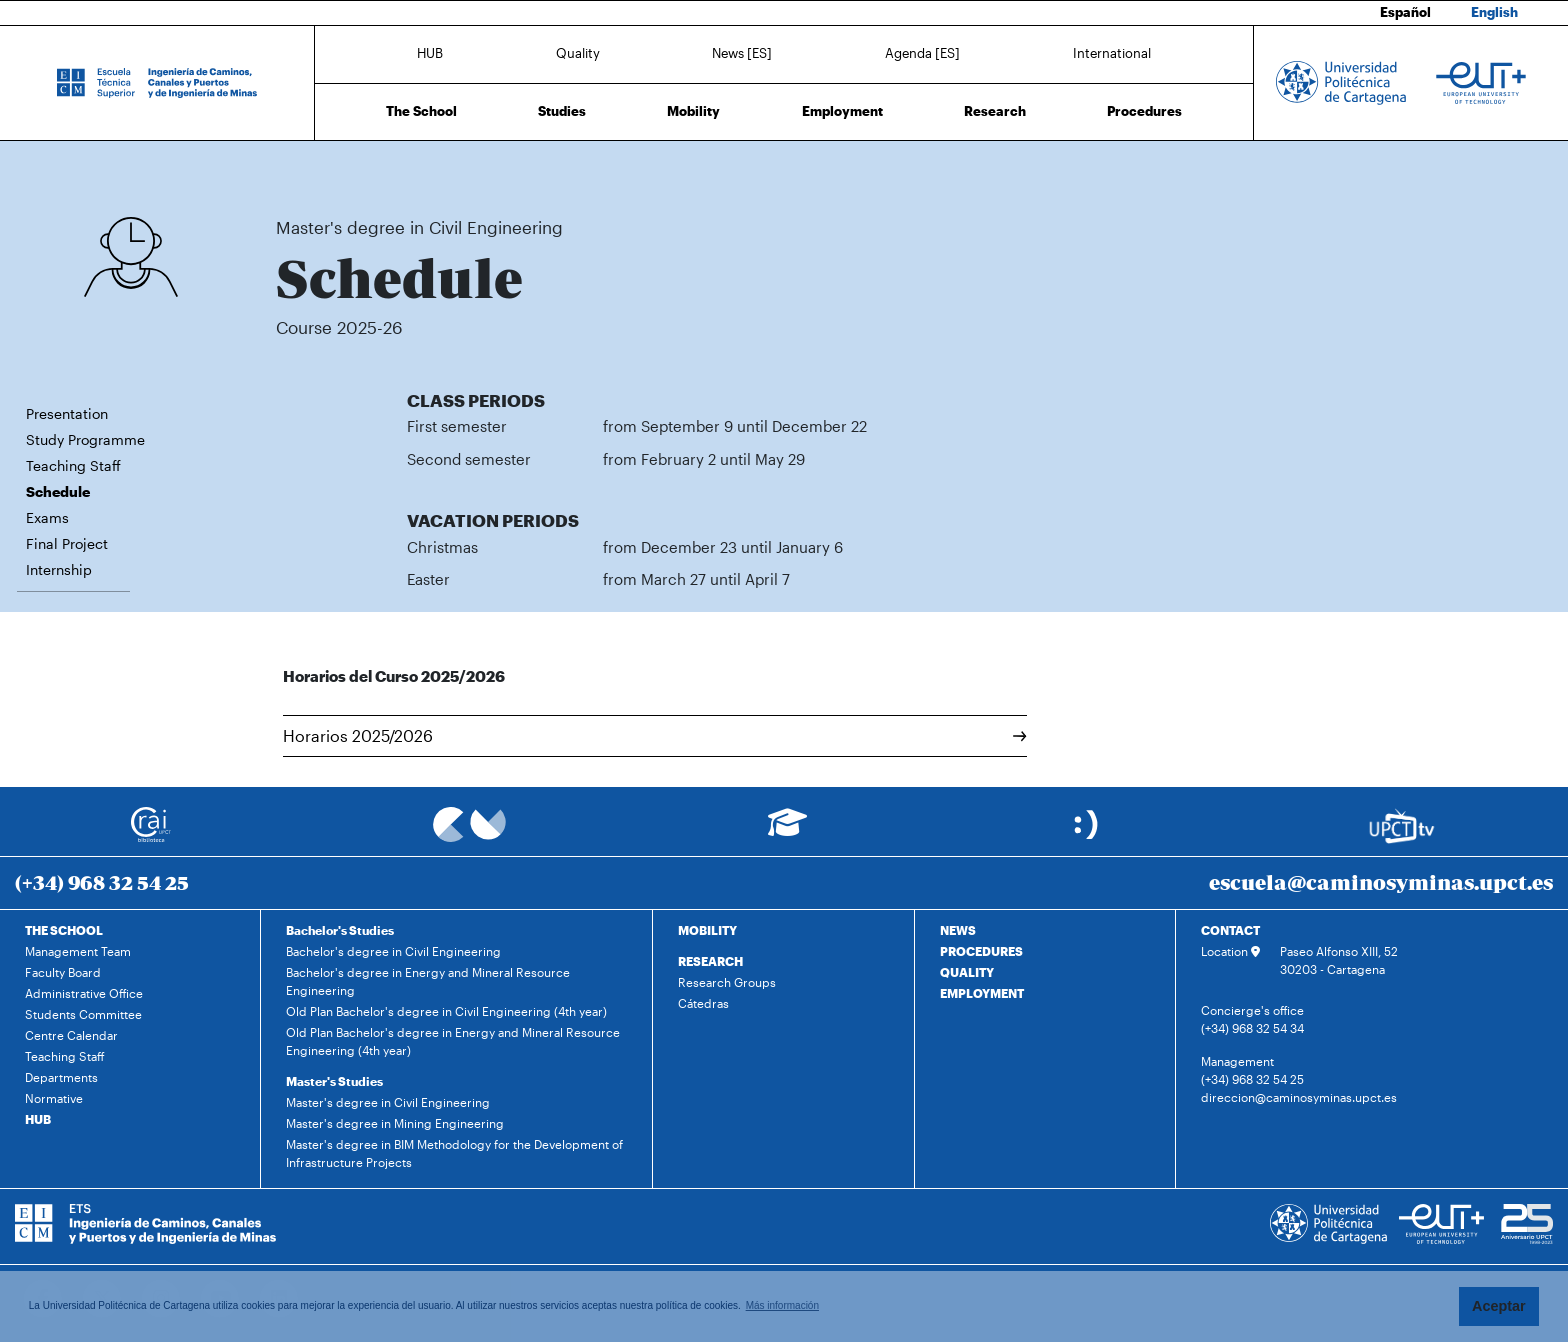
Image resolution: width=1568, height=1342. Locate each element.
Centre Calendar (71, 1035)
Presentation (67, 413)
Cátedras (703, 1003)
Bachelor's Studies (340, 930)
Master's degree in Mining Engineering (395, 1123)
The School (421, 111)
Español (1405, 12)
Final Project (67, 543)
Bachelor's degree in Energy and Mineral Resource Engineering (428, 981)
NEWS (958, 930)
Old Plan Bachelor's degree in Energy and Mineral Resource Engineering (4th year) (453, 1041)
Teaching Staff (73, 465)
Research (995, 111)
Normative (54, 1098)
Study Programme (85, 439)
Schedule (585, 167)
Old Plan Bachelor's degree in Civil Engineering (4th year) (446, 1011)
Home (293, 167)
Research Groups (727, 982)
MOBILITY (707, 930)
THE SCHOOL (64, 930)
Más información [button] (782, 1305)
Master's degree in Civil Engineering (460, 167)
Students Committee (83, 1014)
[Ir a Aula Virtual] (787, 831)
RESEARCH (710, 961)
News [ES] (742, 53)
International (1112, 53)
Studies (562, 111)
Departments (61, 1077)
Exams (47, 517)
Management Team (78, 951)
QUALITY (967, 972)
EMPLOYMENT (982, 993)
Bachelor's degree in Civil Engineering (393, 951)
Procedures (1144, 111)
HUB (430, 53)
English (1494, 12)
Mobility (693, 111)
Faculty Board (63, 972)
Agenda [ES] (922, 53)
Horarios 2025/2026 (655, 735)
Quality (578, 53)
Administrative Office (84, 993)
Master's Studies (334, 1081)
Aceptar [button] (1499, 1306)
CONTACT (1230, 930)
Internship (59, 569)
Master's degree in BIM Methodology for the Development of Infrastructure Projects (454, 1153)
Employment (842, 111)
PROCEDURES (981, 951)
